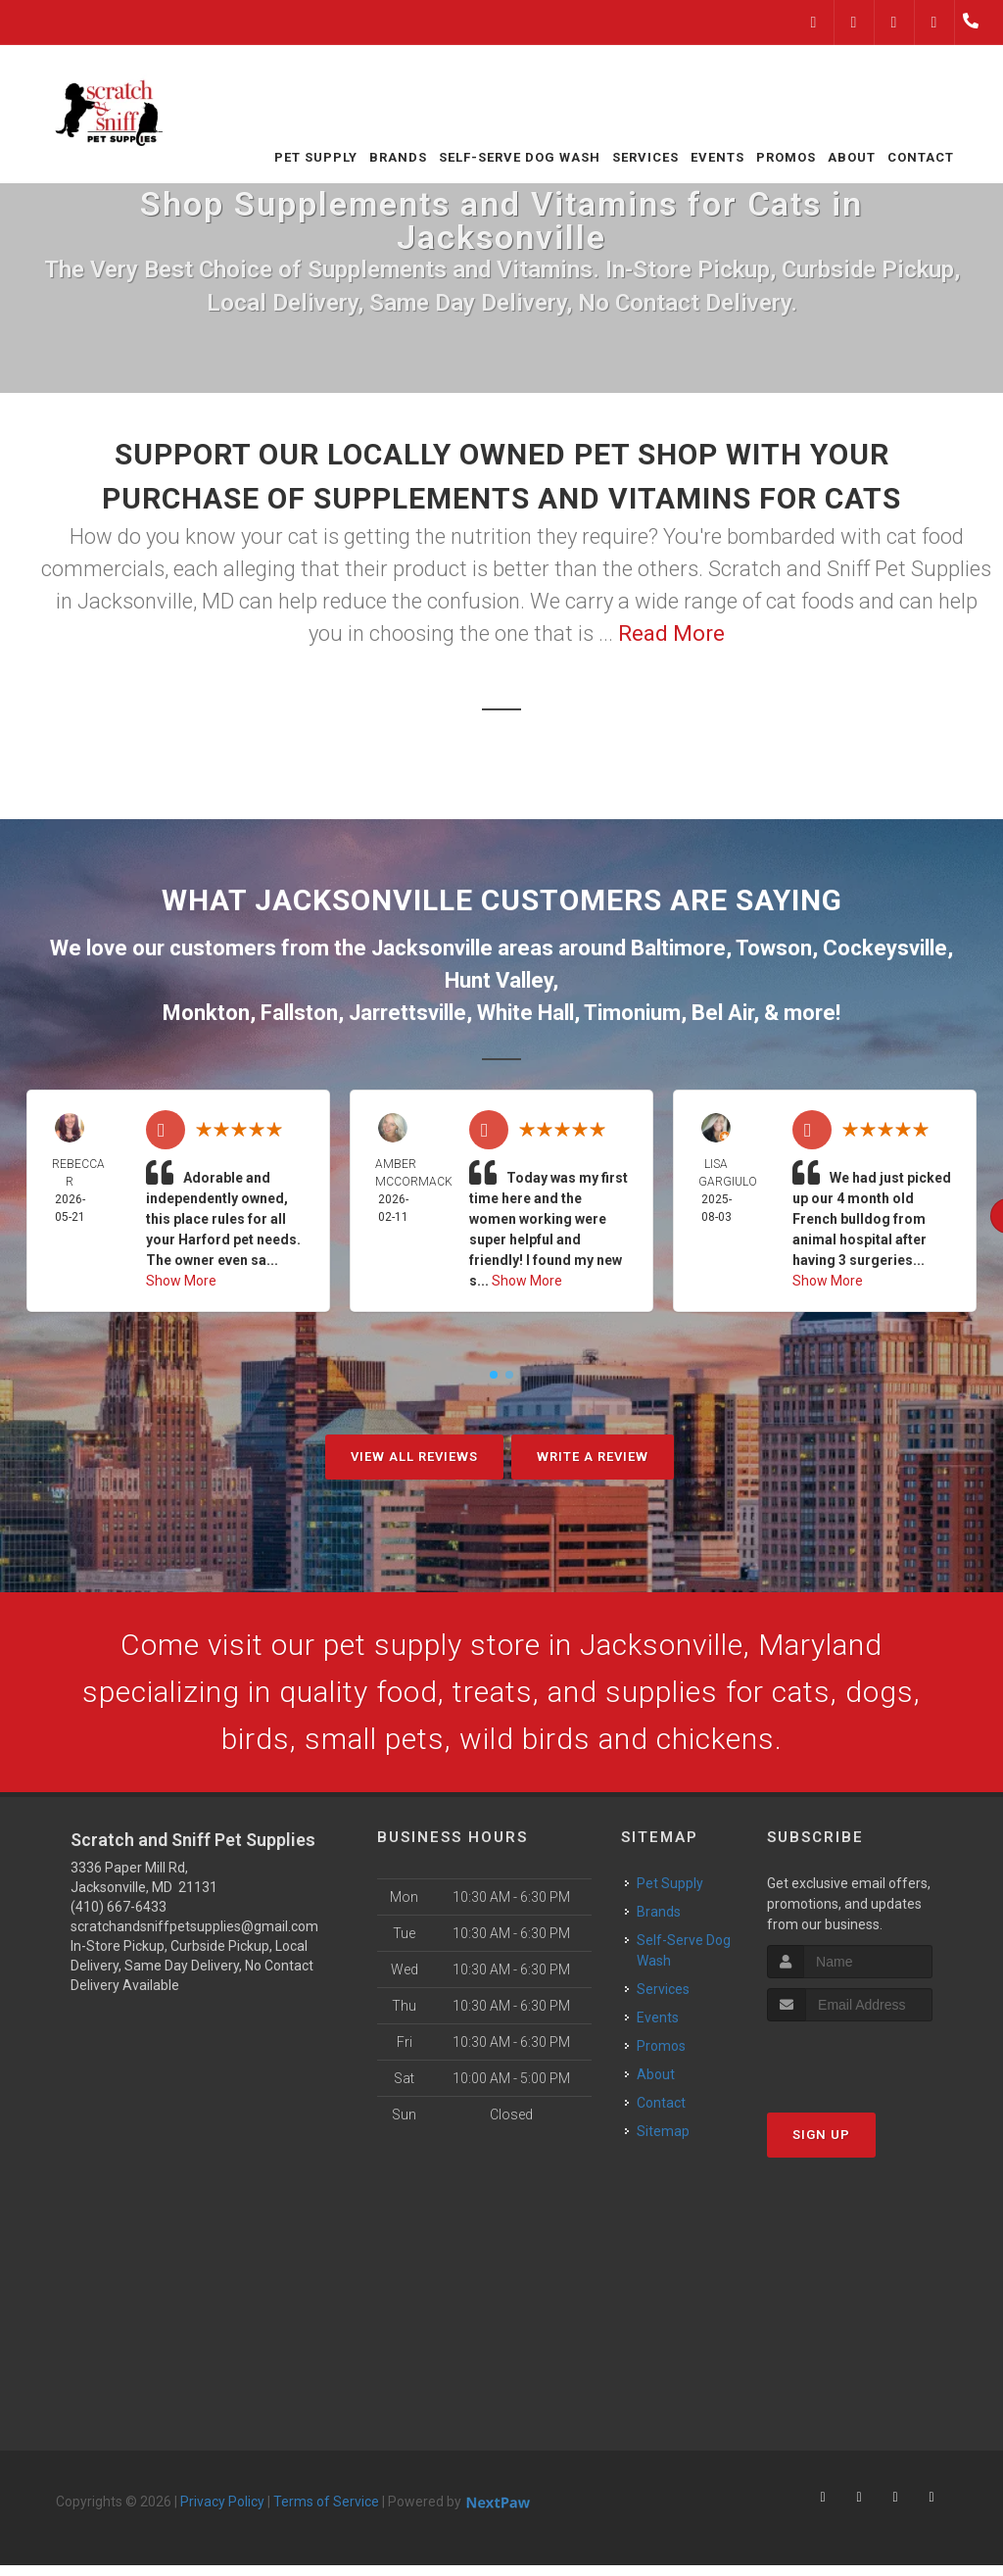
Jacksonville (432, 948)
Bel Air (722, 1012)
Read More (671, 633)
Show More (181, 1280)
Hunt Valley (498, 980)
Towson (774, 948)
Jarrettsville (407, 1012)
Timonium (632, 1012)
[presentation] (871, 2058)
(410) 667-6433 (119, 1907)
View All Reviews (414, 1456)
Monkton (206, 1012)
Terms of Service (326, 2501)
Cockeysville (885, 948)
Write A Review (592, 1456)
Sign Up (821, 2134)
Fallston (299, 1012)
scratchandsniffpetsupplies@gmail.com (194, 1926)
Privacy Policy (222, 2501)
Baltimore (678, 948)
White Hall (525, 1012)
